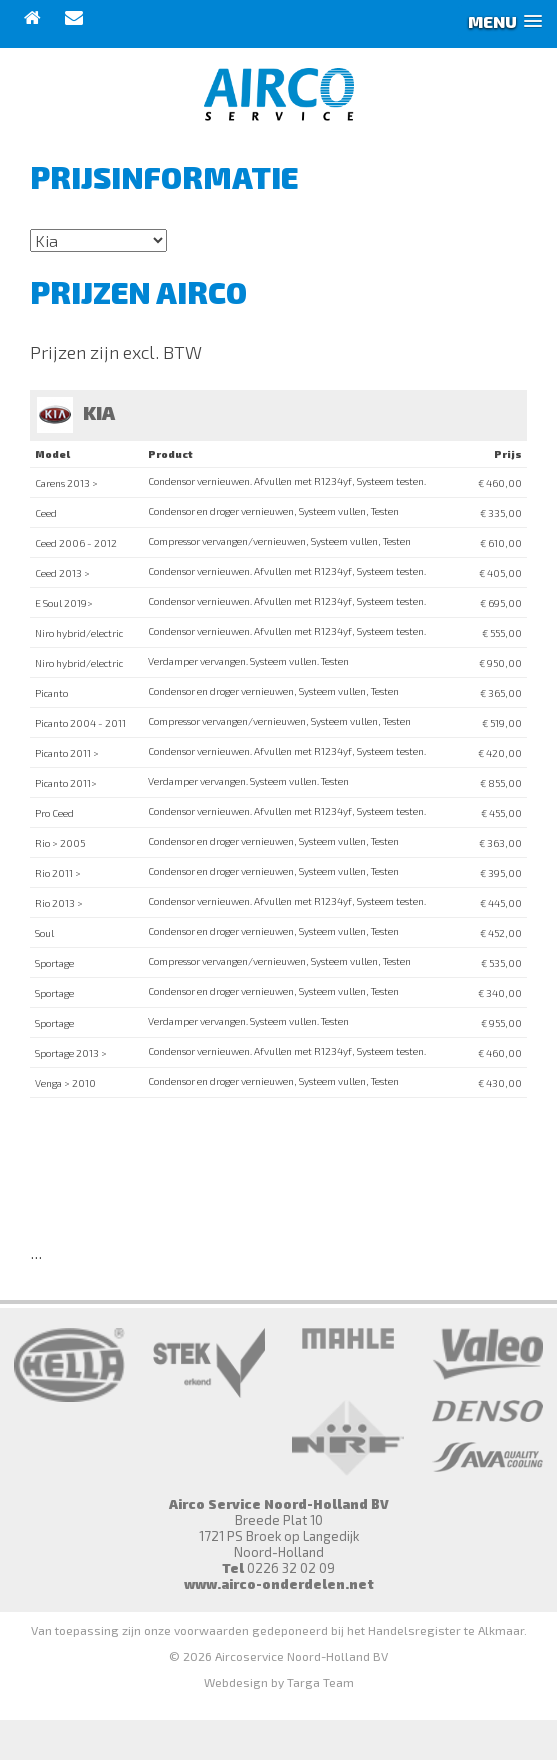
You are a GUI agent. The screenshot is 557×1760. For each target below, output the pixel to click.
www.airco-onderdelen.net (279, 1584)
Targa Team (320, 1682)
